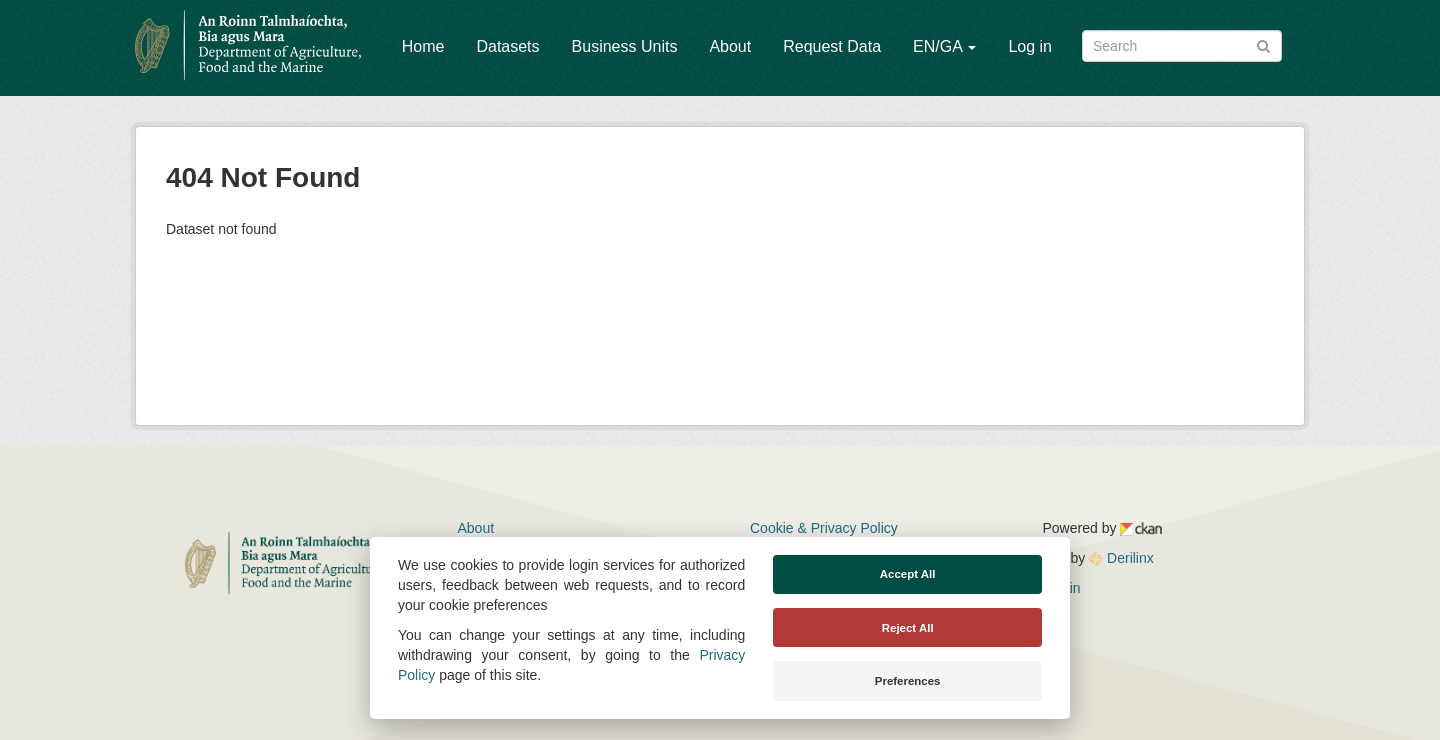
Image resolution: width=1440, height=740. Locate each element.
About (730, 46)
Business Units (625, 46)
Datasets (507, 46)
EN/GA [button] (944, 46)
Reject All (908, 628)
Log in (1030, 46)
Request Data (832, 46)
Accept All (908, 574)
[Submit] (1263, 44)
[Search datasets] (1182, 46)
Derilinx (1121, 558)
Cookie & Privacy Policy (824, 528)
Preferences (908, 681)
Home (423, 46)
